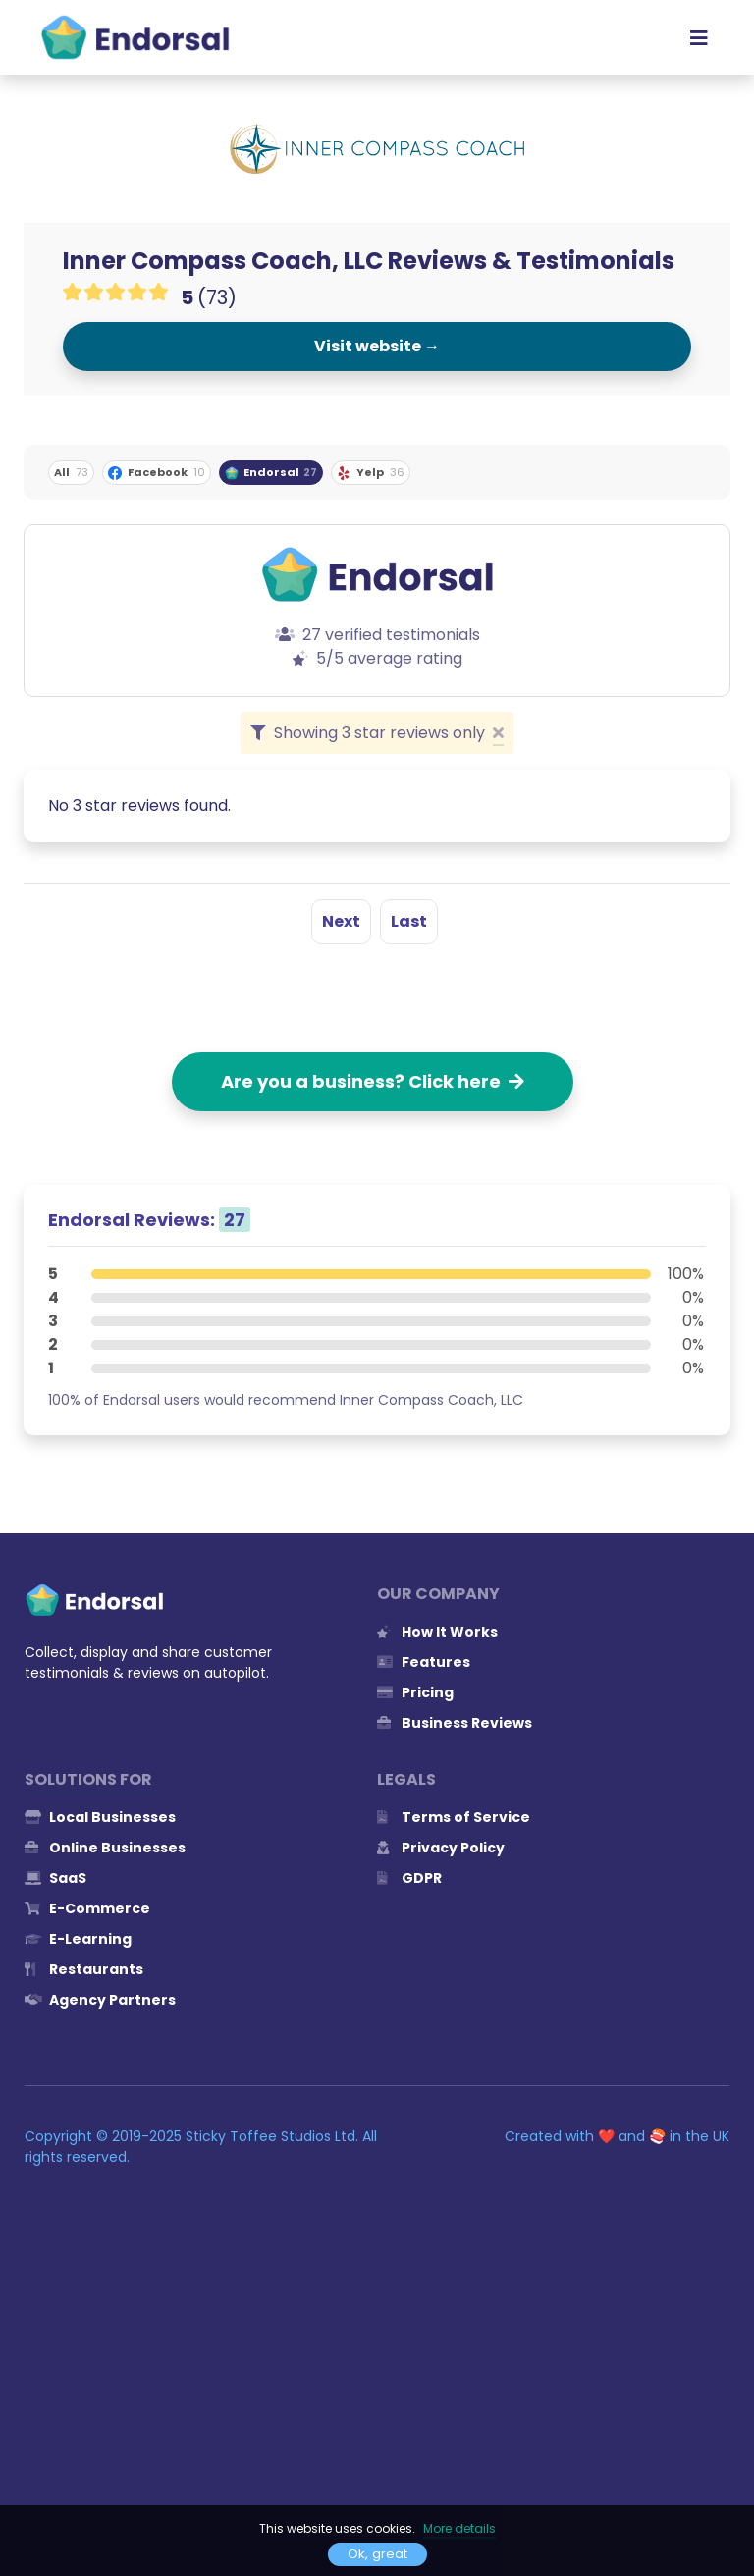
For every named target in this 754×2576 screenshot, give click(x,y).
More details (459, 2528)
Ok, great (377, 2554)
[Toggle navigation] (699, 37)
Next (341, 921)
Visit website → (377, 346)
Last (409, 921)
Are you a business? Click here (372, 1081)
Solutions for (88, 1779)
